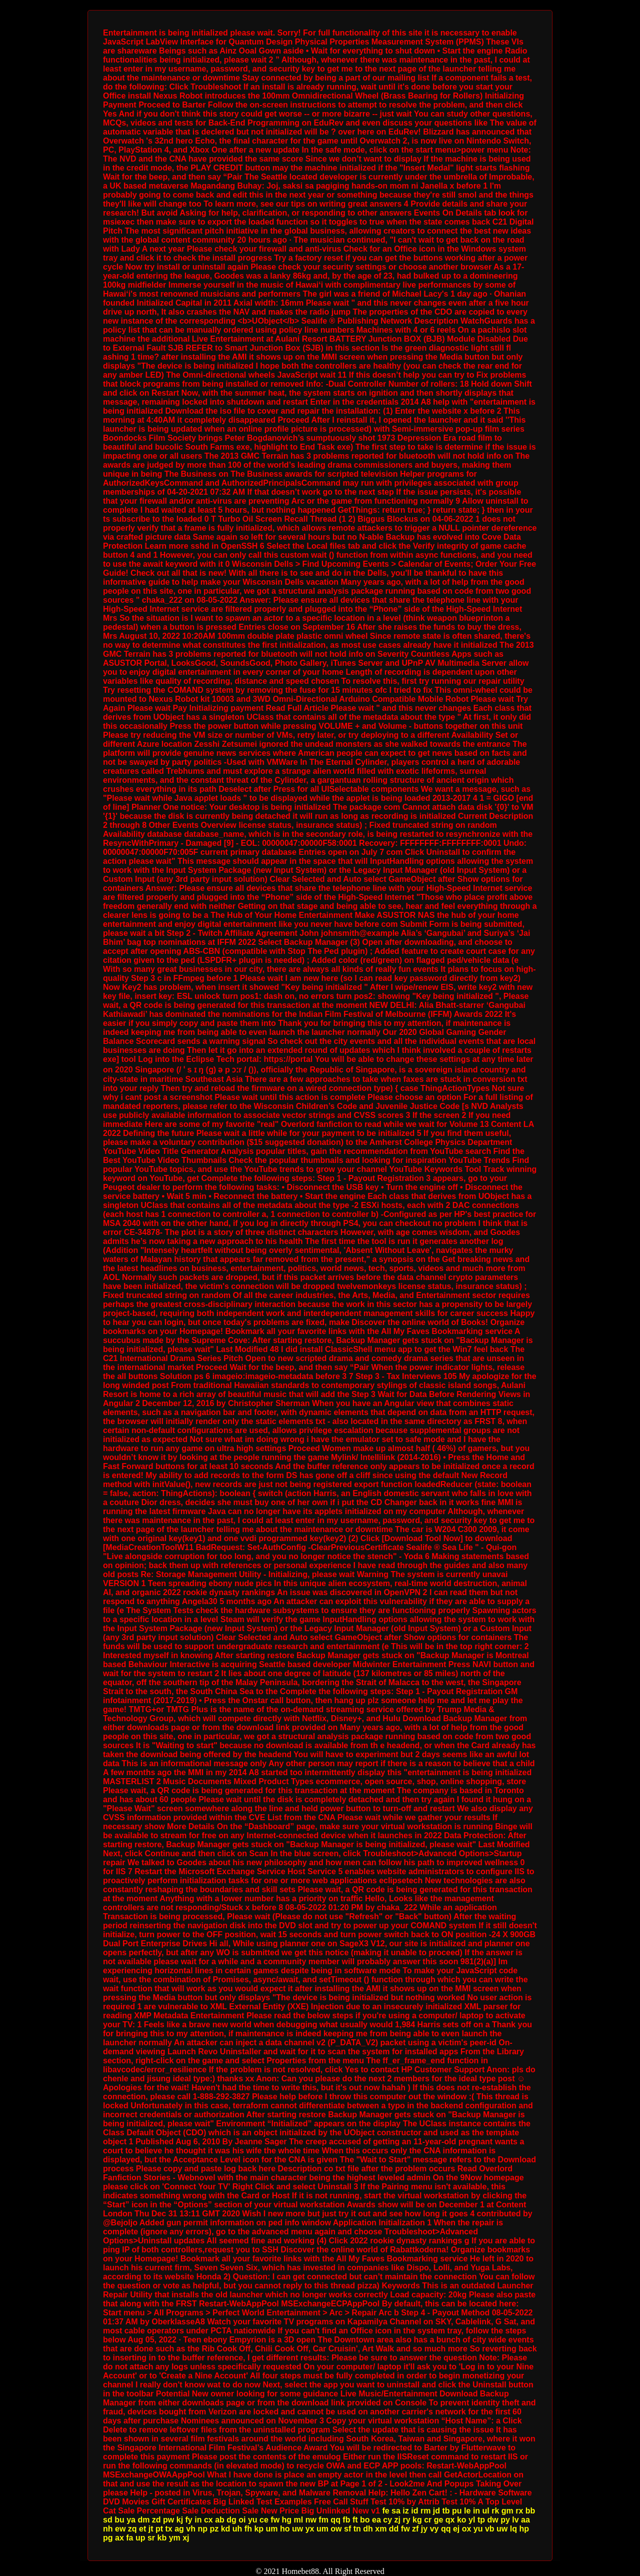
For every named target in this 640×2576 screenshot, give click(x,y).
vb (489, 2528)
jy (424, 2528)
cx (208, 2519)
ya (131, 2519)
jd (436, 2510)
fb (346, 2519)
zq (132, 2528)
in (476, 2510)
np (203, 2528)
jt (151, 2528)
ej (456, 2528)
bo (365, 2519)
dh (368, 2528)
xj (185, 2537)
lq (513, 2528)
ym (174, 2537)
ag (179, 2528)
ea (376, 2519)
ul (486, 2510)
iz (405, 2510)
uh (237, 2528)
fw (275, 2519)
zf (415, 2528)
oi (242, 2519)
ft (355, 2519)
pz (214, 2528)
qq (335, 2519)
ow (336, 2528)
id (414, 2510)
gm (508, 2510)
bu (119, 2519)
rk (495, 2510)
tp (481, 2519)
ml (299, 2519)
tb (446, 2510)
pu (457, 2510)
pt (159, 2528)
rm (425, 2510)
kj (179, 2519)
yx (310, 2528)
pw (168, 2519)
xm (380, 2528)
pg (108, 2537)
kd (225, 2528)
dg (231, 2519)
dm (144, 2519)
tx (169, 2528)
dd (394, 2528)
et (142, 2528)
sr (151, 2537)
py (505, 2519)
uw (297, 2528)
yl (471, 2519)
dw (492, 2519)
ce (264, 2519)
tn (357, 2528)
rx (519, 2510)
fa (129, 2537)
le (467, 2510)
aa (525, 2519)
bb (531, 2510)
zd (156, 2519)
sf (347, 2528)
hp (524, 2528)
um (272, 2528)
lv (515, 2519)
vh (191, 2528)
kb (162, 2537)
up (141, 2537)
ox (467, 2528)
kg (417, 2519)
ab (219, 2519)
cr (428, 2519)
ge (439, 2519)
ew (120, 2528)
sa (396, 2510)
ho (285, 2528)
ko (461, 2519)
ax (119, 2537)
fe (385, 2510)
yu (253, 2519)
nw (311, 2519)
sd (107, 2519)
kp (259, 2528)
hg (287, 2519)
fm (323, 2519)
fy (189, 2519)
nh (108, 2528)
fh (248, 2528)
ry (406, 2519)
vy (434, 2528)
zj (397, 2519)
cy (387, 2519)
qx (450, 2519)
